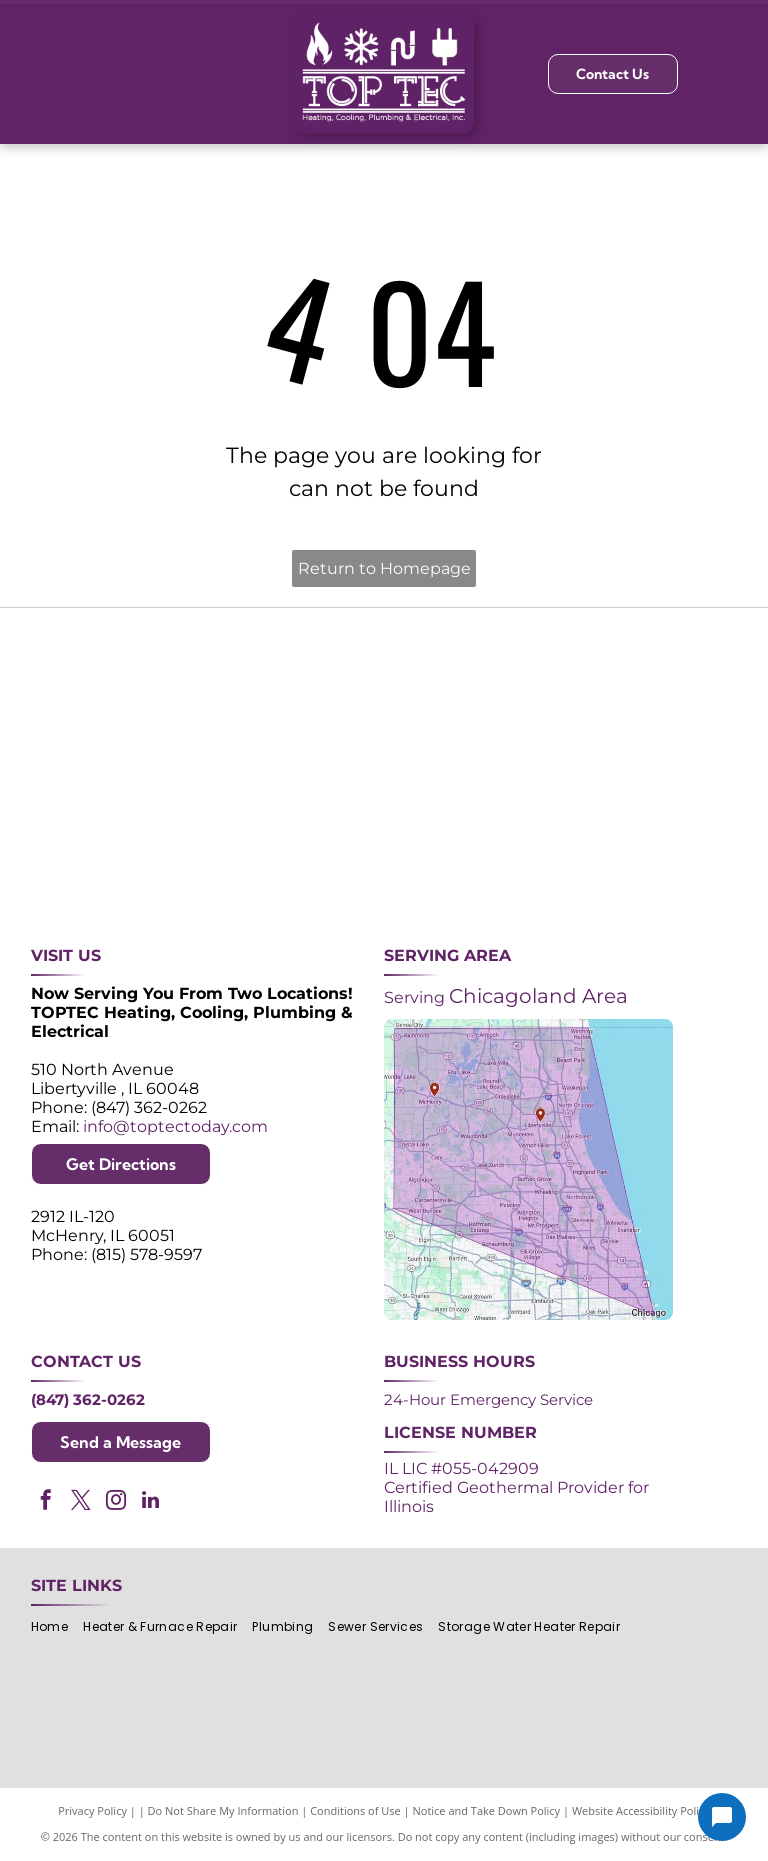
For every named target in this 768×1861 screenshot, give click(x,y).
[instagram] (116, 1502)
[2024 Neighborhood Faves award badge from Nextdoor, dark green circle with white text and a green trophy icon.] (678, 689)
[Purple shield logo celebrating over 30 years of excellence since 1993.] (88, 689)
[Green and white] (678, 836)
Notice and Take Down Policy (487, 1810)
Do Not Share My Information (223, 1810)
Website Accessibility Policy (641, 1810)
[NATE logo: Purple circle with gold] (531, 689)
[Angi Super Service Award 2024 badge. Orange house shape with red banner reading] (383, 689)
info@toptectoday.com (175, 1126)
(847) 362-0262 (88, 1399)
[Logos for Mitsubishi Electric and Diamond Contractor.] (531, 836)
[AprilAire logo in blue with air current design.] (383, 836)
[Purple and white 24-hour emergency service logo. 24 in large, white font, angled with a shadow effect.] (236, 689)
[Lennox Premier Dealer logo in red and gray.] (236, 836)
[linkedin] (151, 1502)
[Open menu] (730, 74)
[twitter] (81, 1502)
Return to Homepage (384, 568)
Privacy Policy (92, 1810)
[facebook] (46, 1502)
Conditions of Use (355, 1810)
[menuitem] (57, 1627)
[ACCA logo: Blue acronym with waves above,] (88, 836)
